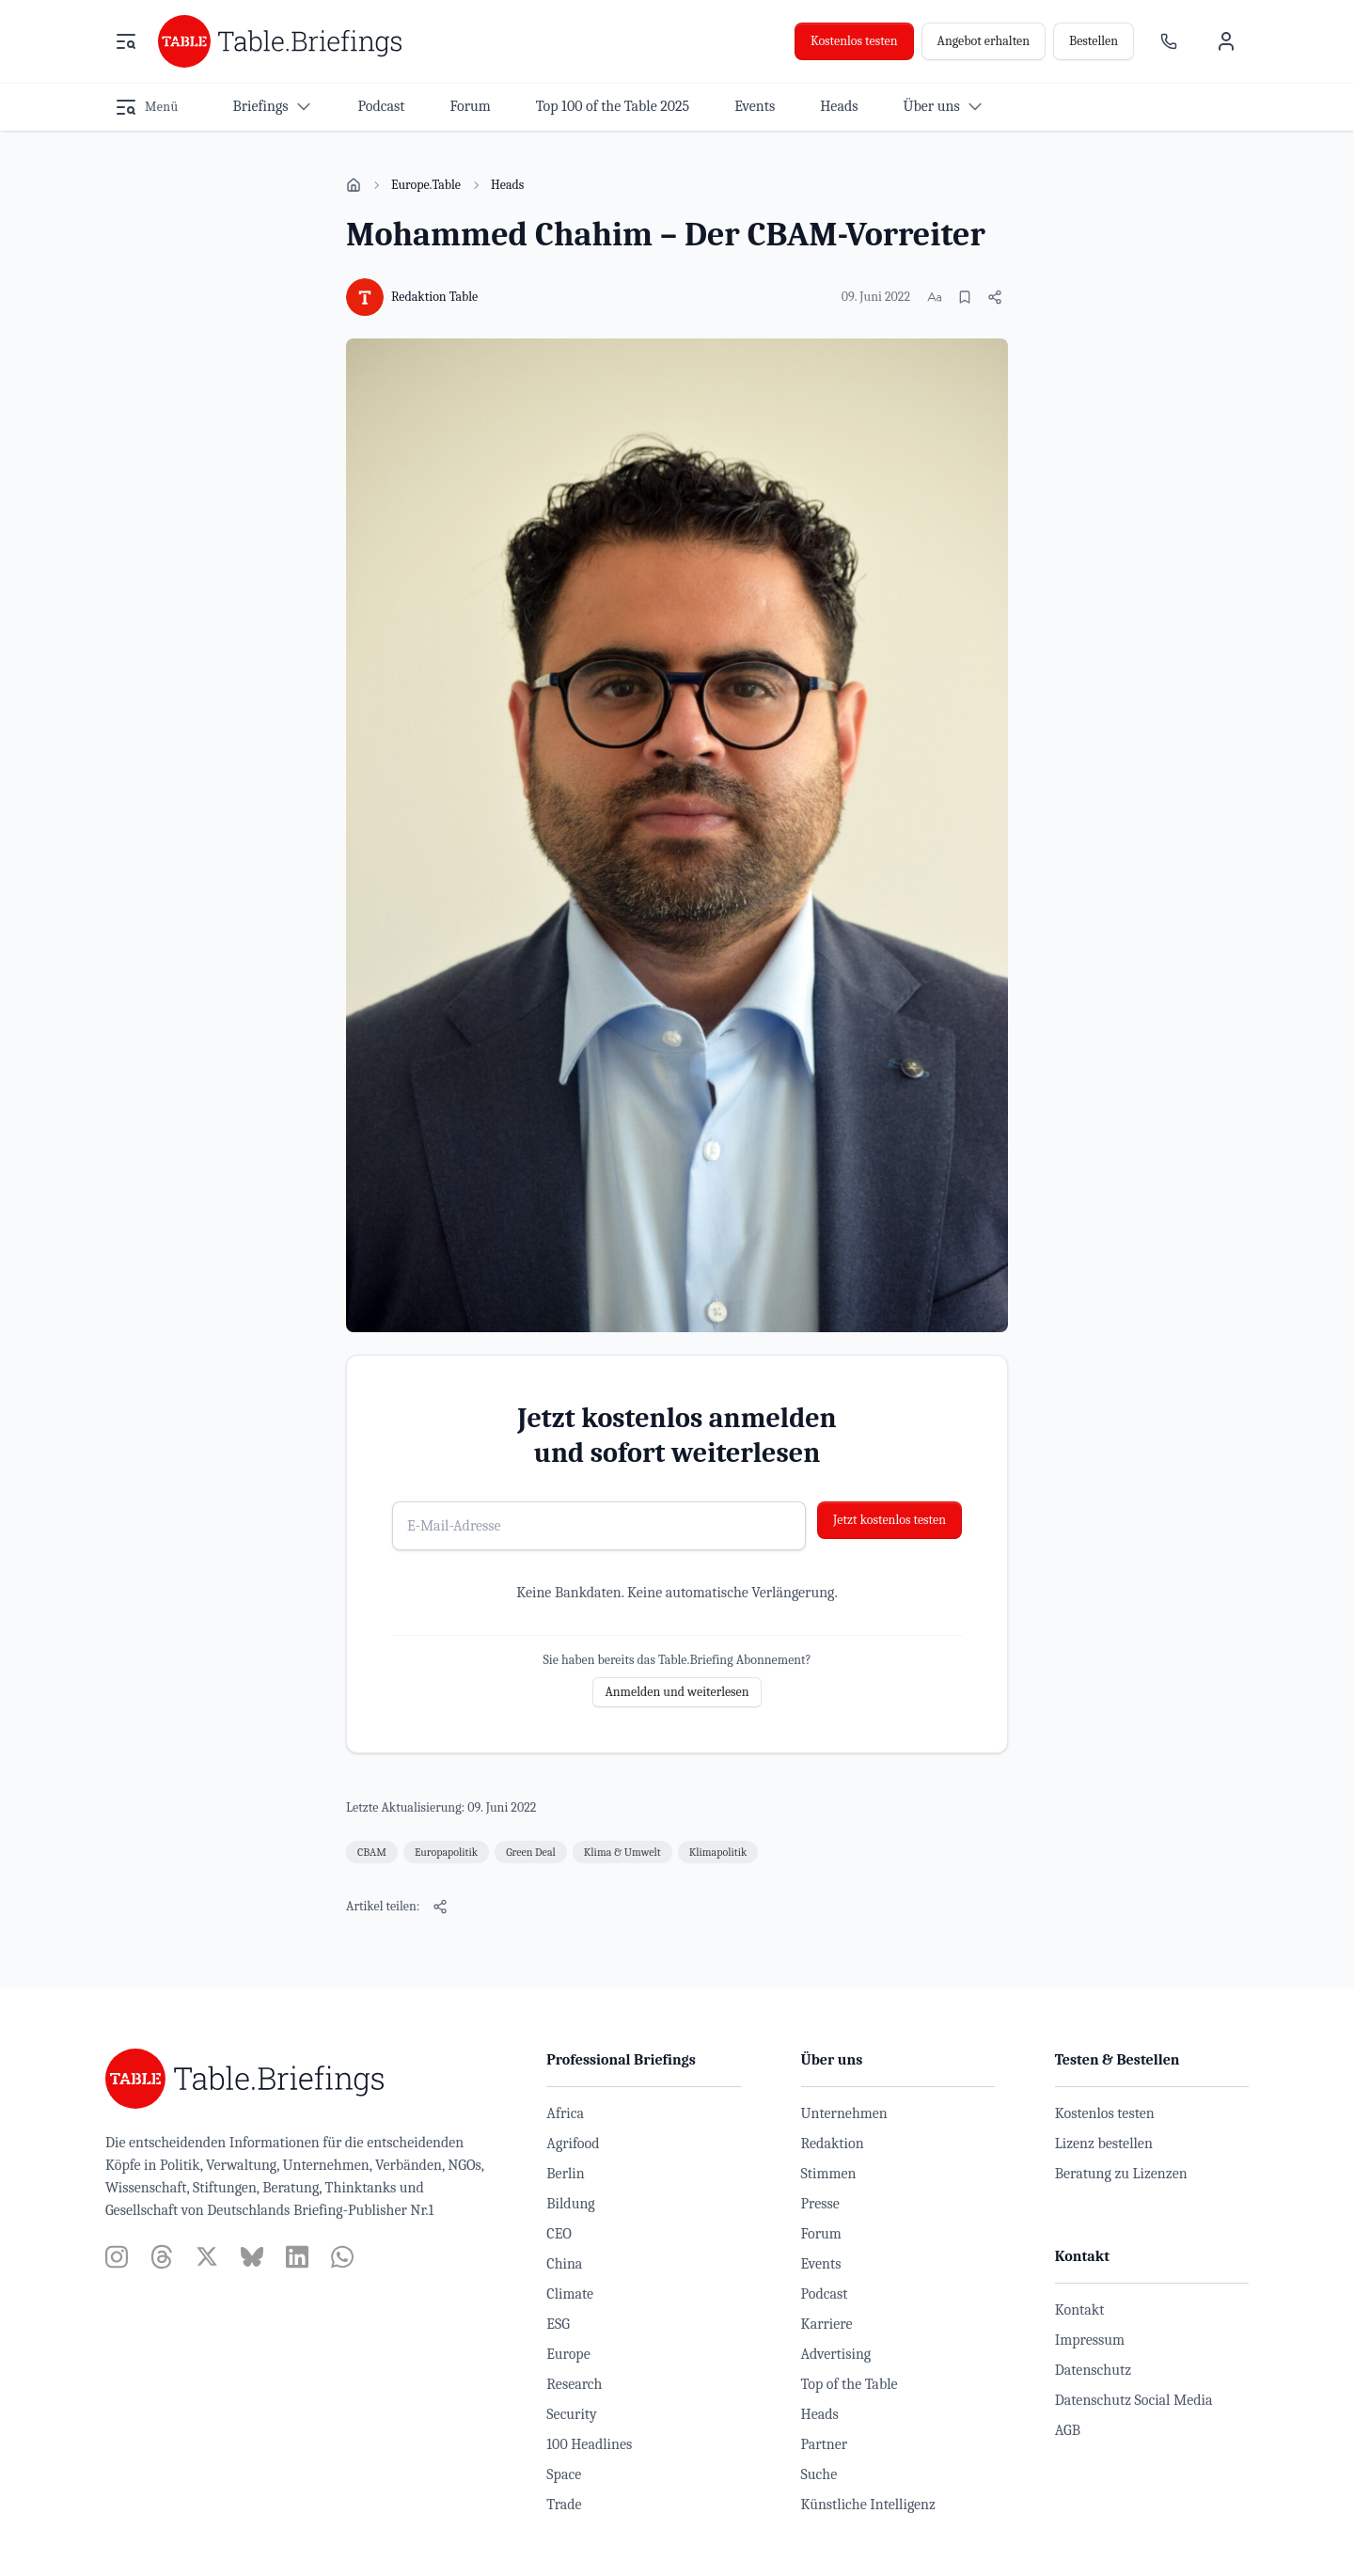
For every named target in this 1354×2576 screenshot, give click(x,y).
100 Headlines (589, 2444)
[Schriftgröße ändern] (934, 297)
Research (574, 2384)
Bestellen (1093, 41)
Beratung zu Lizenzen (1121, 2173)
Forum (821, 2233)
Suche (819, 2474)
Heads (507, 185)
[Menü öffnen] (126, 41)
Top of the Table (849, 2384)
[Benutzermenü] (1226, 41)
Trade (563, 2504)
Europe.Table (426, 185)
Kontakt (1080, 2309)
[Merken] (965, 297)
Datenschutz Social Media (1134, 2400)
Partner (824, 2444)
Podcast (824, 2293)
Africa (565, 2113)
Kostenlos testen (854, 41)
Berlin (565, 2173)
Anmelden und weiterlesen (676, 1692)
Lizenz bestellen (1104, 2143)
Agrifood (572, 2143)
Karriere (827, 2324)
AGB (1067, 2430)
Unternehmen (844, 2113)
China (564, 2263)
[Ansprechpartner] (1169, 41)
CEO (559, 2233)
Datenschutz (1093, 2370)
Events (821, 2263)
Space (563, 2474)
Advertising (836, 2354)
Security (571, 2414)
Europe (568, 2354)
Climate (569, 2293)
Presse (820, 2203)
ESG (558, 2324)
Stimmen (829, 2173)
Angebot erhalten (983, 41)
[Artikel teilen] (995, 297)
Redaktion (832, 2143)
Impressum (1090, 2340)
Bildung (570, 2203)
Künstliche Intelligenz (868, 2504)
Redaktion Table (434, 297)
